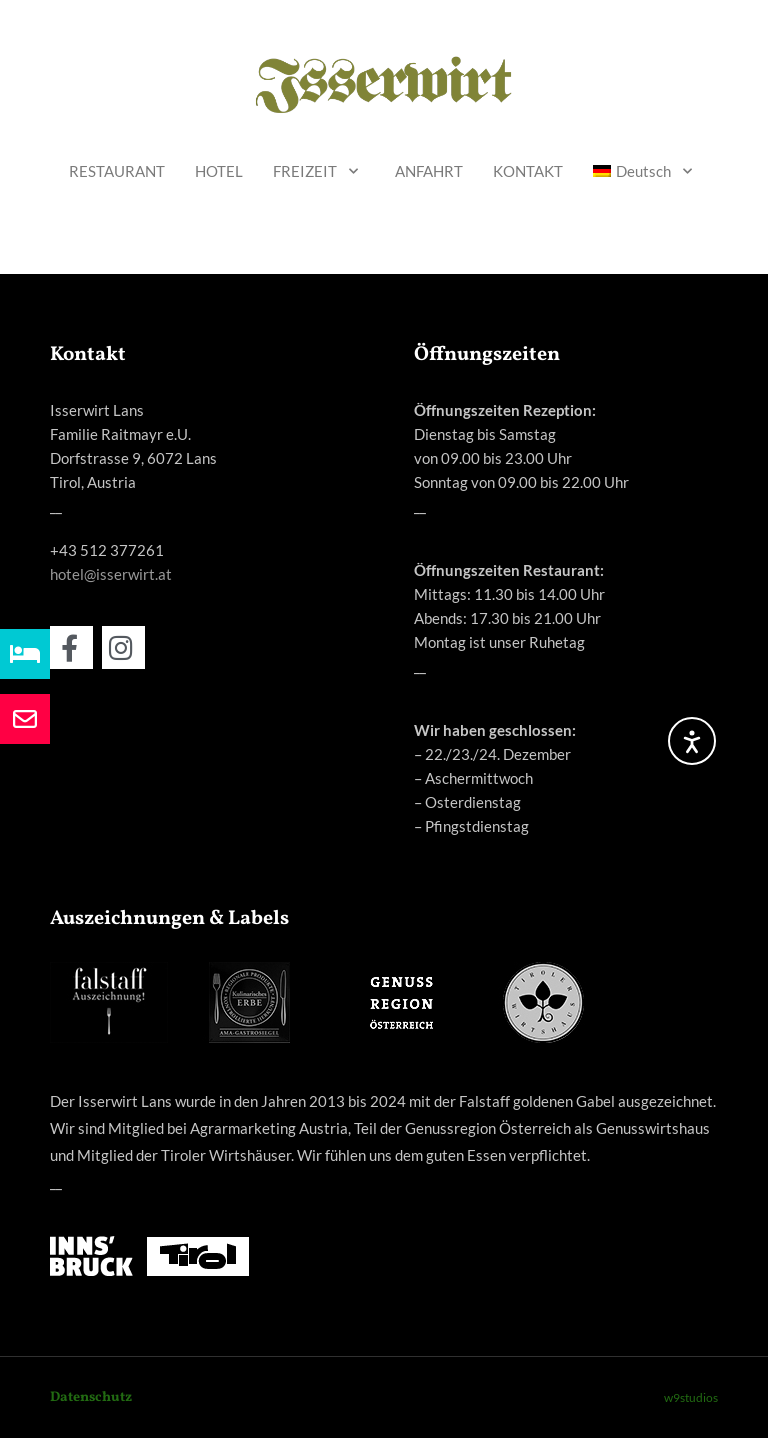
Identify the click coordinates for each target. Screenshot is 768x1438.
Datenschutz (91, 1397)
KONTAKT (528, 171)
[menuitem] (646, 171)
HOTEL (219, 171)
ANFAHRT (429, 171)
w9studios (691, 1397)
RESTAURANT (117, 171)
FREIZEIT (319, 171)
